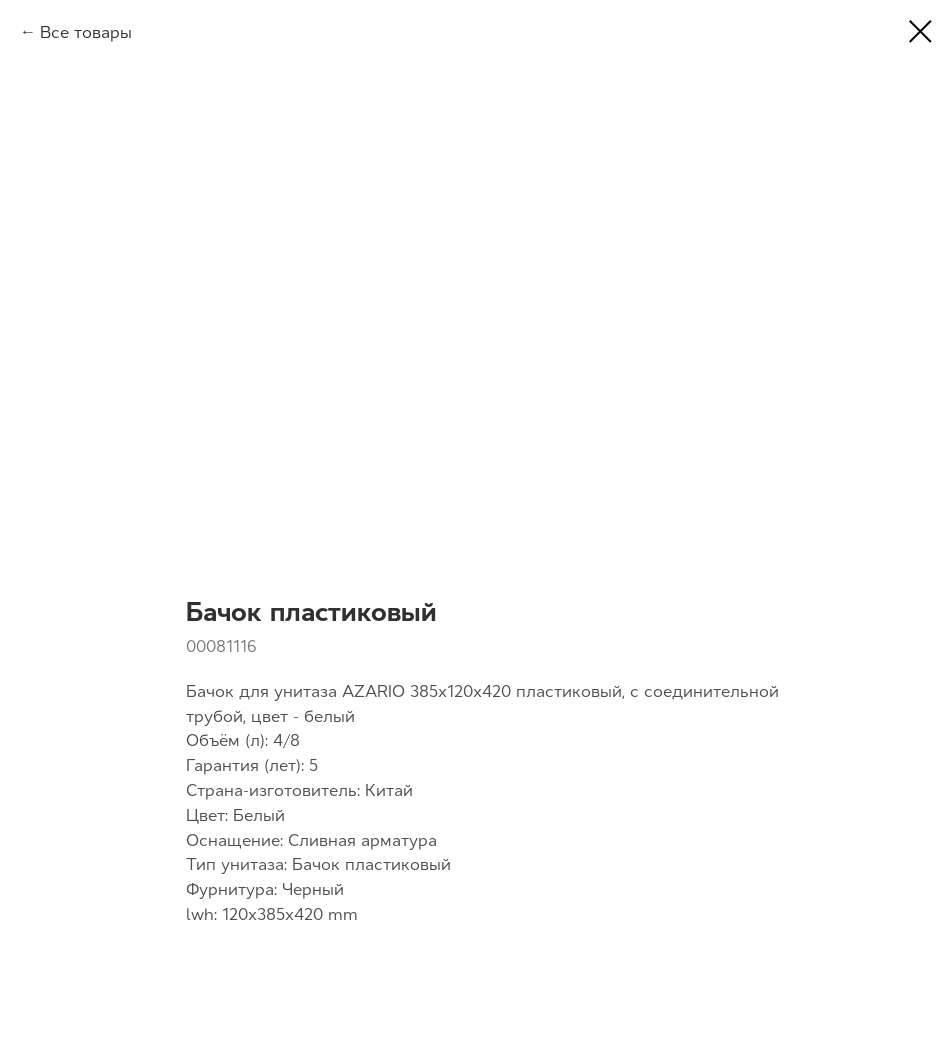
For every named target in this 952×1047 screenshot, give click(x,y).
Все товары (86, 32)
